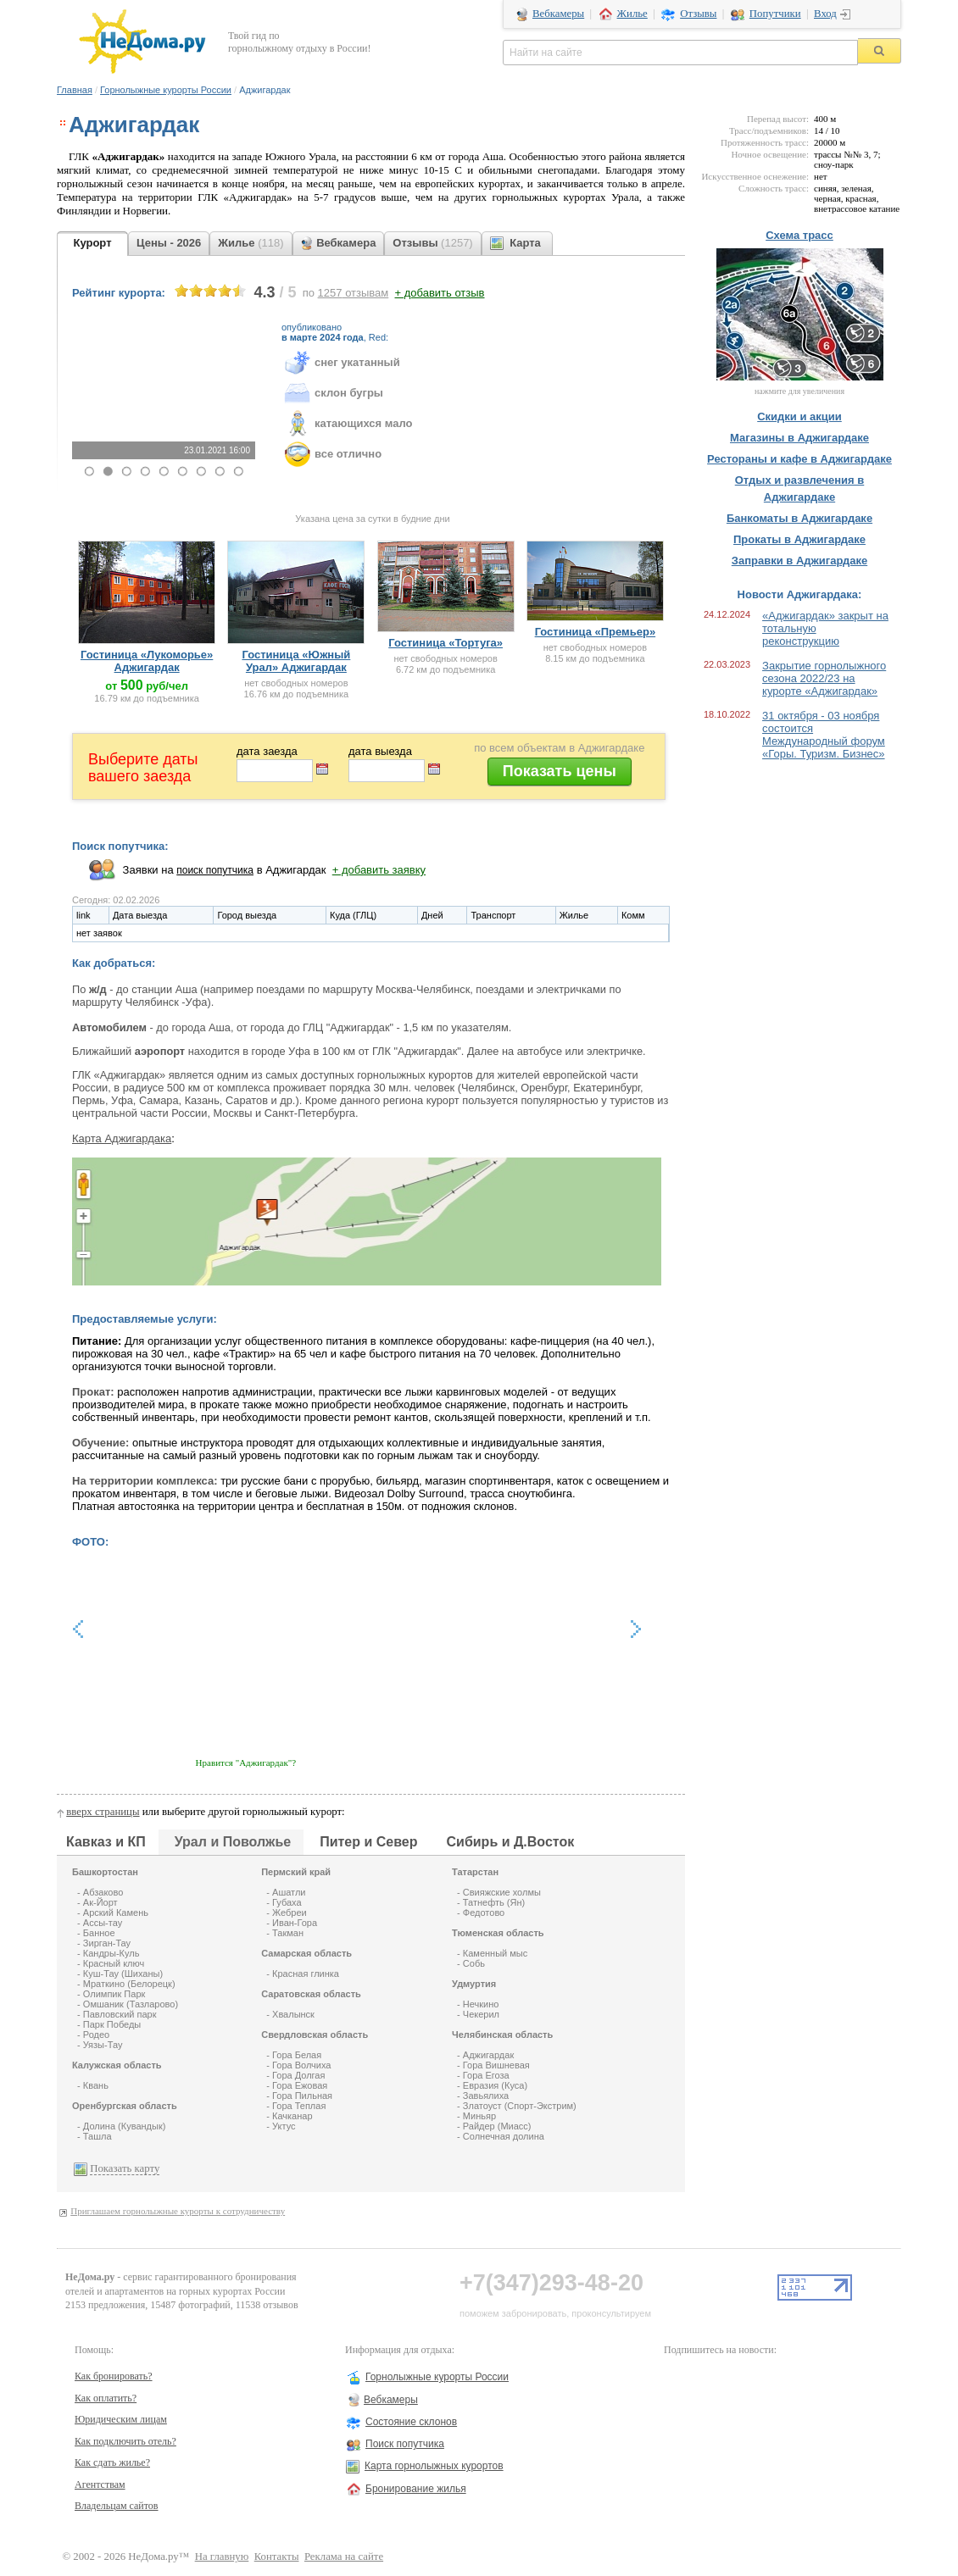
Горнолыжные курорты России (165, 90)
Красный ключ (113, 1963)
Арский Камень (115, 1912)
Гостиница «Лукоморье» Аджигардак (147, 661)
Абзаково (103, 1892)
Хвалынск (293, 2014)
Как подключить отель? (125, 2441)
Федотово (483, 1912)
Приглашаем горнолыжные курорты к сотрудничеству (177, 2211)
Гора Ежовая (299, 2085)
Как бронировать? (114, 2376)
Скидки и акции (799, 416)
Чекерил (481, 2014)
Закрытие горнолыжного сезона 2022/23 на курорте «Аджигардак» (824, 678)
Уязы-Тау (103, 2045)
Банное (99, 1933)
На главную (222, 2556)
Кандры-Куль (111, 1953)
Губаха (287, 1902)
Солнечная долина (503, 2136)
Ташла (97, 2136)
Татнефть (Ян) (494, 1902)
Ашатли (288, 1892)
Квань (96, 2085)
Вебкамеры (558, 13)
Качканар (292, 2116)
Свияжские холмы (502, 1892)
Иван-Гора (294, 1923)
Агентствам (100, 2484)
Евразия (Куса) (495, 2085)
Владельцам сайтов (117, 2506)
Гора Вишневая (496, 2065)
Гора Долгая (298, 2075)
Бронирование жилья (415, 2489)
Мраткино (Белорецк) (129, 1984)
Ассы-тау (102, 1923)
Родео (96, 2034)
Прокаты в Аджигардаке (799, 539)
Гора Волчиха (301, 2065)
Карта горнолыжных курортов (434, 2466)
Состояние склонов (411, 2422)
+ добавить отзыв (440, 292)
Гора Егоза (486, 2075)
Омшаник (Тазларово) (130, 2004)
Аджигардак (488, 2055)
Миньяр (479, 2116)
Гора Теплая (299, 2106)
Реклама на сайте (343, 2556)
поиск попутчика (214, 870)
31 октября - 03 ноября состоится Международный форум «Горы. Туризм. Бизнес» (823, 734)
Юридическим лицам (121, 2419)
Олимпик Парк (114, 1994)
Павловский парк (120, 2014)
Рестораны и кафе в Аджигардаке (799, 458)
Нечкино (481, 2004)
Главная (74, 90)
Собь (474, 1963)
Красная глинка (305, 1973)
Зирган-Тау (107, 1943)
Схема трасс (799, 235)
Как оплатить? (105, 2398)
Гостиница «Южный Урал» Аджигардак (296, 661)
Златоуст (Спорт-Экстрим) (519, 2106)
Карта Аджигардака (121, 1138)
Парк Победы (112, 2024)
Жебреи (289, 1912)
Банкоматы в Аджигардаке (799, 518)
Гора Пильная (302, 2095)
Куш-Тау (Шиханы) (123, 1973)
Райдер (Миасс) (497, 2126)
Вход (825, 13)
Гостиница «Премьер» (595, 631)
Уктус (283, 2126)
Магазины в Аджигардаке (799, 437)
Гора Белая (296, 2055)
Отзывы (698, 13)
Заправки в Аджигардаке (799, 560)
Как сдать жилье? (112, 2462)
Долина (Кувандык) (124, 2126)
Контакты (276, 2556)
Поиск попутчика (404, 2444)
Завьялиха (486, 2095)
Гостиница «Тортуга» (445, 642)
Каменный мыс (495, 1953)
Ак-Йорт (100, 1902)
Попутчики (775, 13)
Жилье (632, 13)
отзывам (353, 292)
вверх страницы (102, 1812)
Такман (288, 1933)
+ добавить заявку (379, 869)
